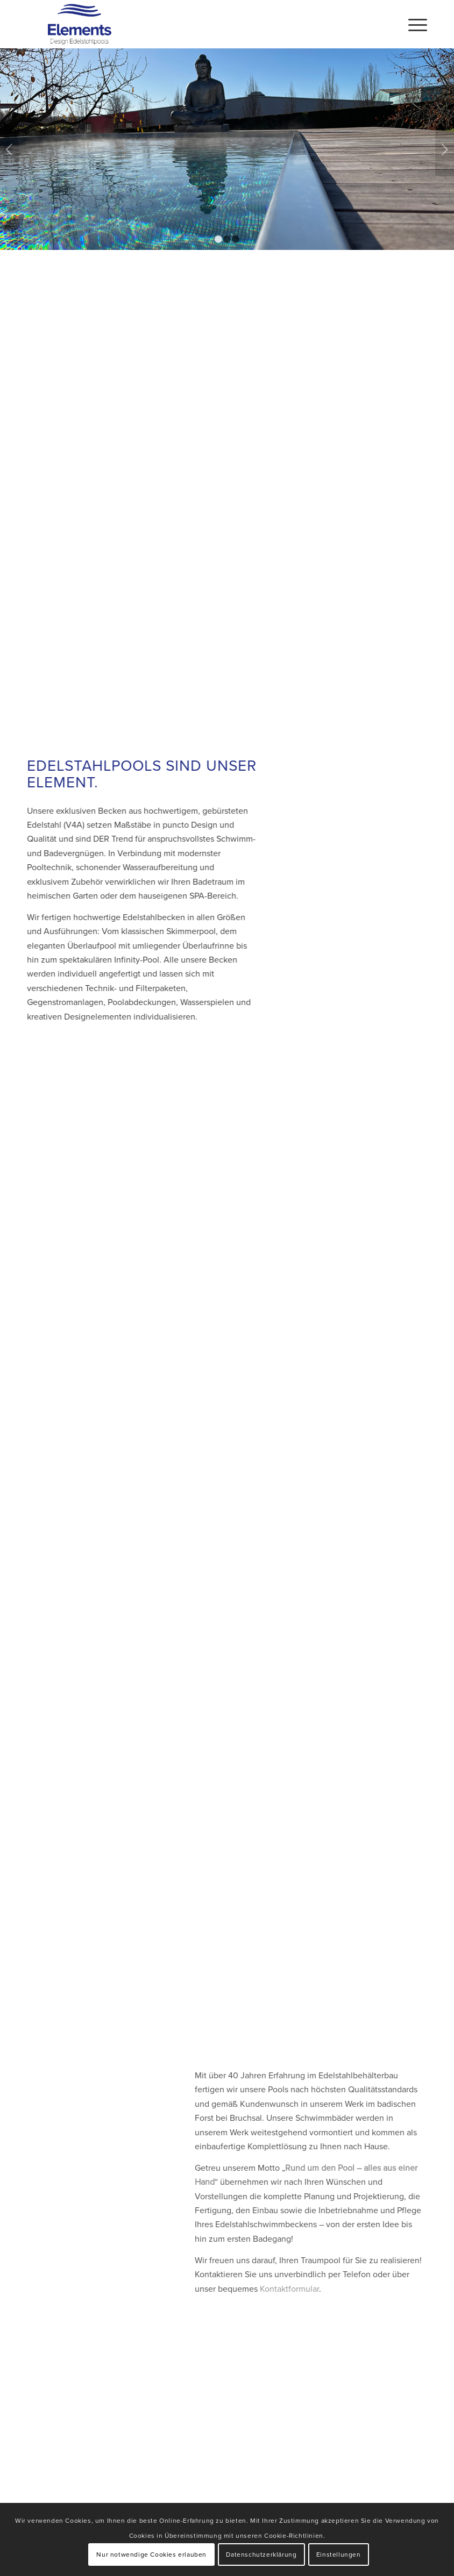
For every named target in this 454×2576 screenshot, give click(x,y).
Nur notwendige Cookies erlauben (151, 2554)
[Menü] (412, 24)
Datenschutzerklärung (261, 2554)
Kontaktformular (272, 2288)
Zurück (9, 149)
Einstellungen (338, 2554)
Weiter (444, 149)
